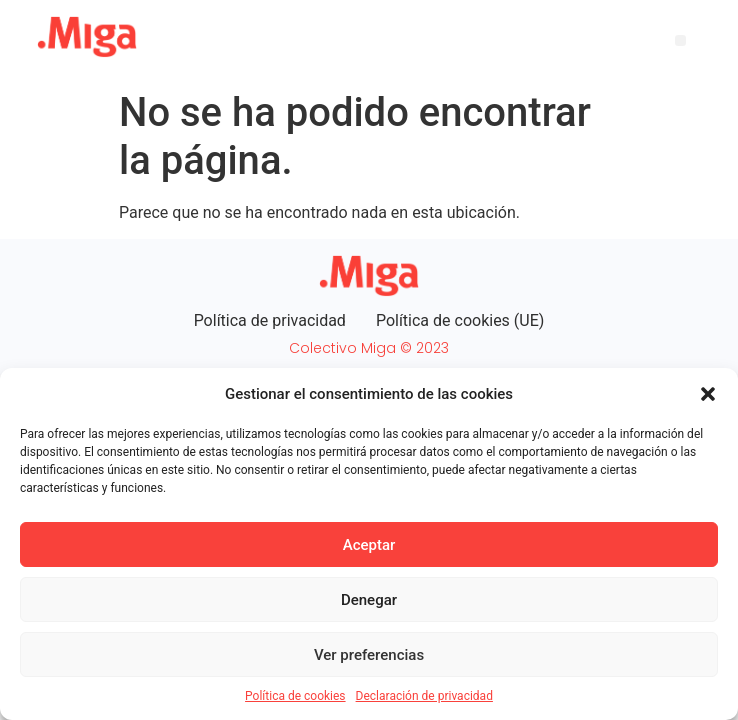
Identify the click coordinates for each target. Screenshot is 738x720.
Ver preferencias (369, 655)
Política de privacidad (270, 320)
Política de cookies (295, 696)
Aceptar (369, 545)
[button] (708, 394)
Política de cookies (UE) (460, 320)
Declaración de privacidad (424, 696)
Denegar (369, 600)
